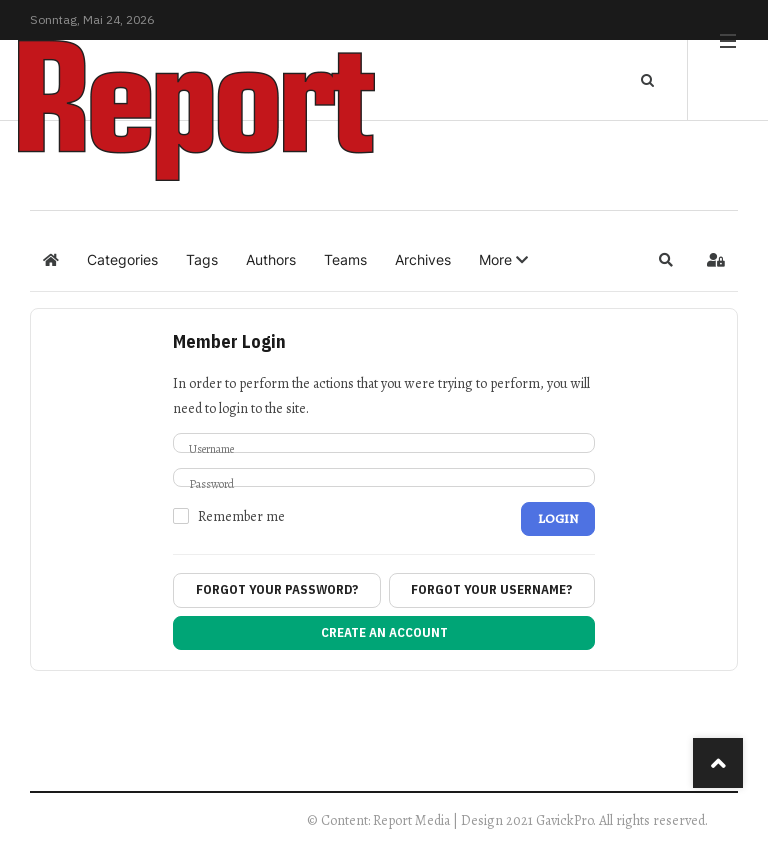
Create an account (384, 632)
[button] (503, 260)
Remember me (241, 517)
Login (558, 518)
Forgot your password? (277, 589)
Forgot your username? (491, 589)
